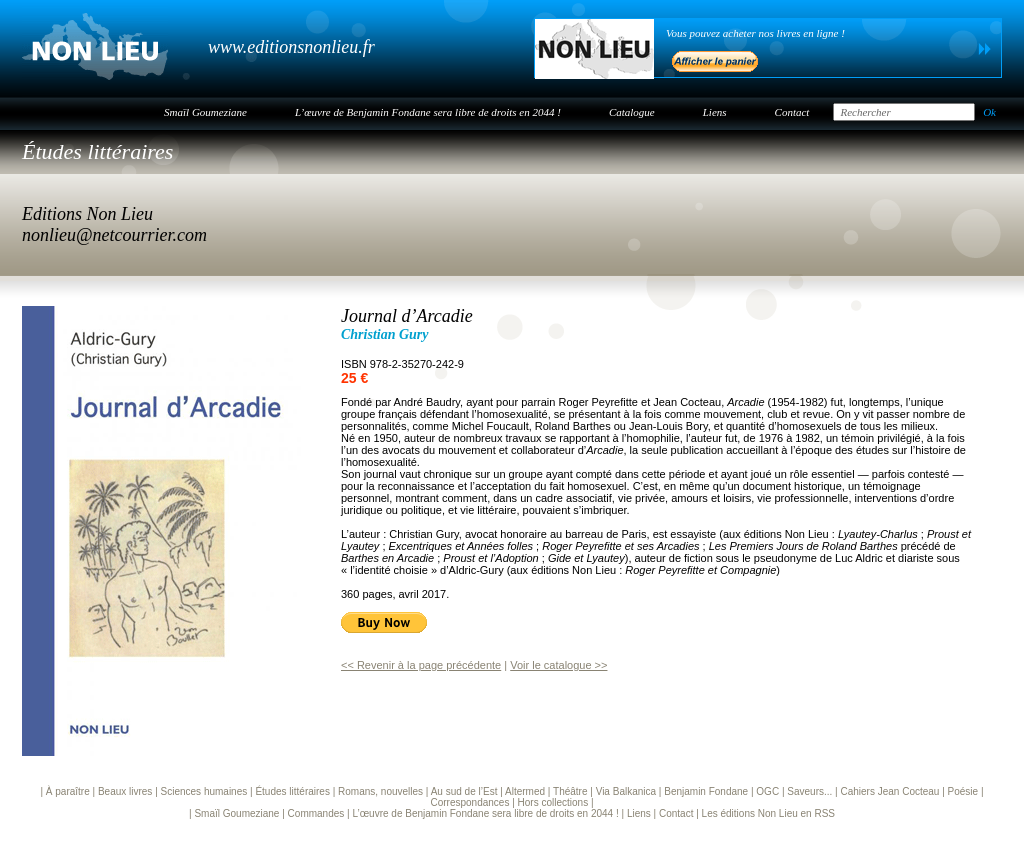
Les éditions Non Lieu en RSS (768, 813)
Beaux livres (125, 791)
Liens (715, 112)
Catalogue (632, 112)
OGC (767, 791)
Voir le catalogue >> (558, 665)
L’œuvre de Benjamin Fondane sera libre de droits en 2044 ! (428, 112)
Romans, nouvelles (380, 791)
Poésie (963, 791)
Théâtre (570, 791)
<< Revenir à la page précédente (421, 665)
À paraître (68, 791)
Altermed (525, 791)
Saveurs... (809, 791)
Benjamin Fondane (706, 791)
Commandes (316, 813)
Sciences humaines (204, 791)
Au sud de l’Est (464, 791)
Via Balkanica (626, 791)
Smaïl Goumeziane (205, 112)
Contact (792, 112)
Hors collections (553, 802)
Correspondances (469, 802)
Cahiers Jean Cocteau (889, 791)
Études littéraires (97, 151)
